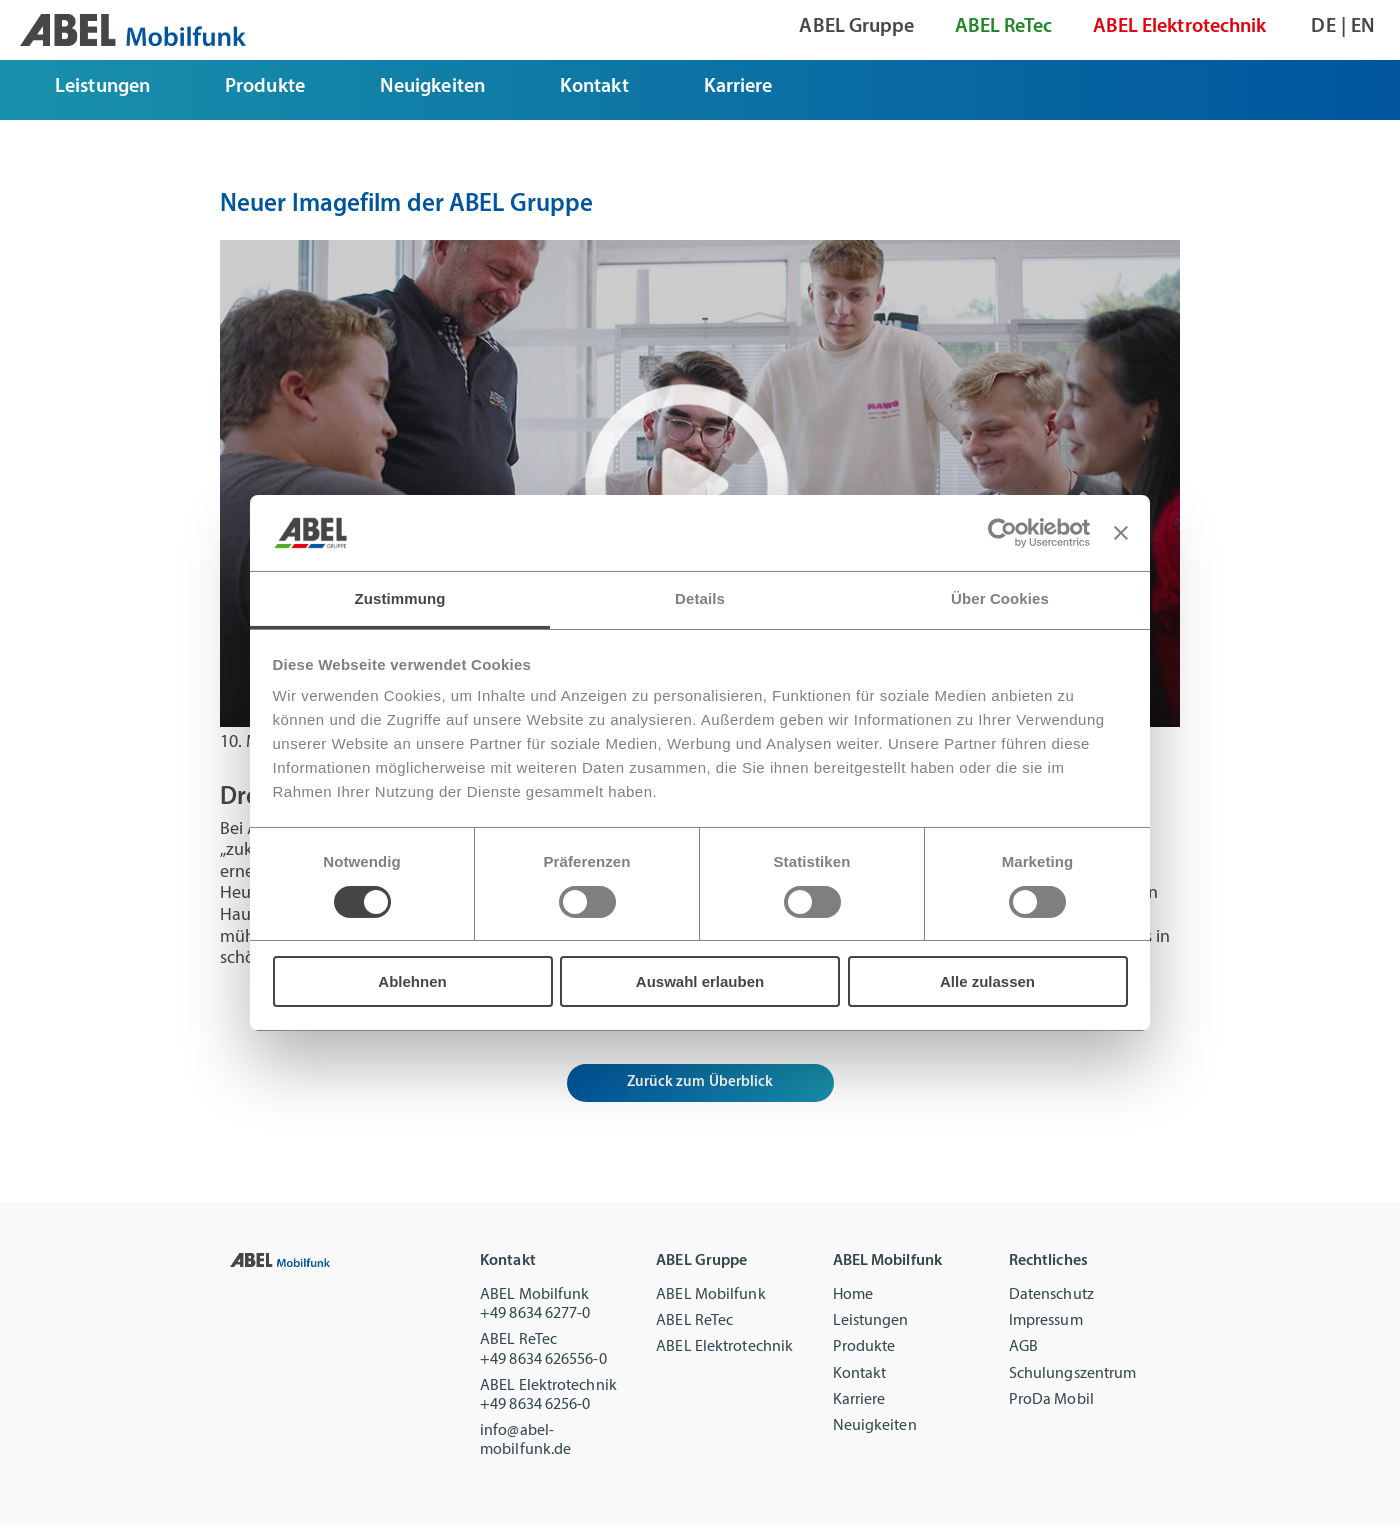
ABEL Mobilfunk (710, 1295)
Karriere (859, 1400)
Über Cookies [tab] (1000, 598)
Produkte (864, 1347)
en (1363, 27)
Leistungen (871, 1321)
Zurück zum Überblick (700, 1082)
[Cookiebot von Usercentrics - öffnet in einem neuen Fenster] (1002, 533)
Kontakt (860, 1374)
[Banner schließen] (1121, 533)
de (1323, 27)
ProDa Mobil (1051, 1400)
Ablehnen (412, 981)
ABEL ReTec (694, 1321)
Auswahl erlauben (700, 981)
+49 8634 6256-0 (535, 1405)
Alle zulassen (987, 981)
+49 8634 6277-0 (535, 1314)
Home (853, 1295)
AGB (1023, 1347)
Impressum (1046, 1321)
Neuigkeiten (875, 1426)
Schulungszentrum (1073, 1374)
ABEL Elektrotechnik (724, 1347)
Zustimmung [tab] (400, 598)
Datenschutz (1051, 1295)
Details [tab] (700, 598)
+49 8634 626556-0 (543, 1360)
